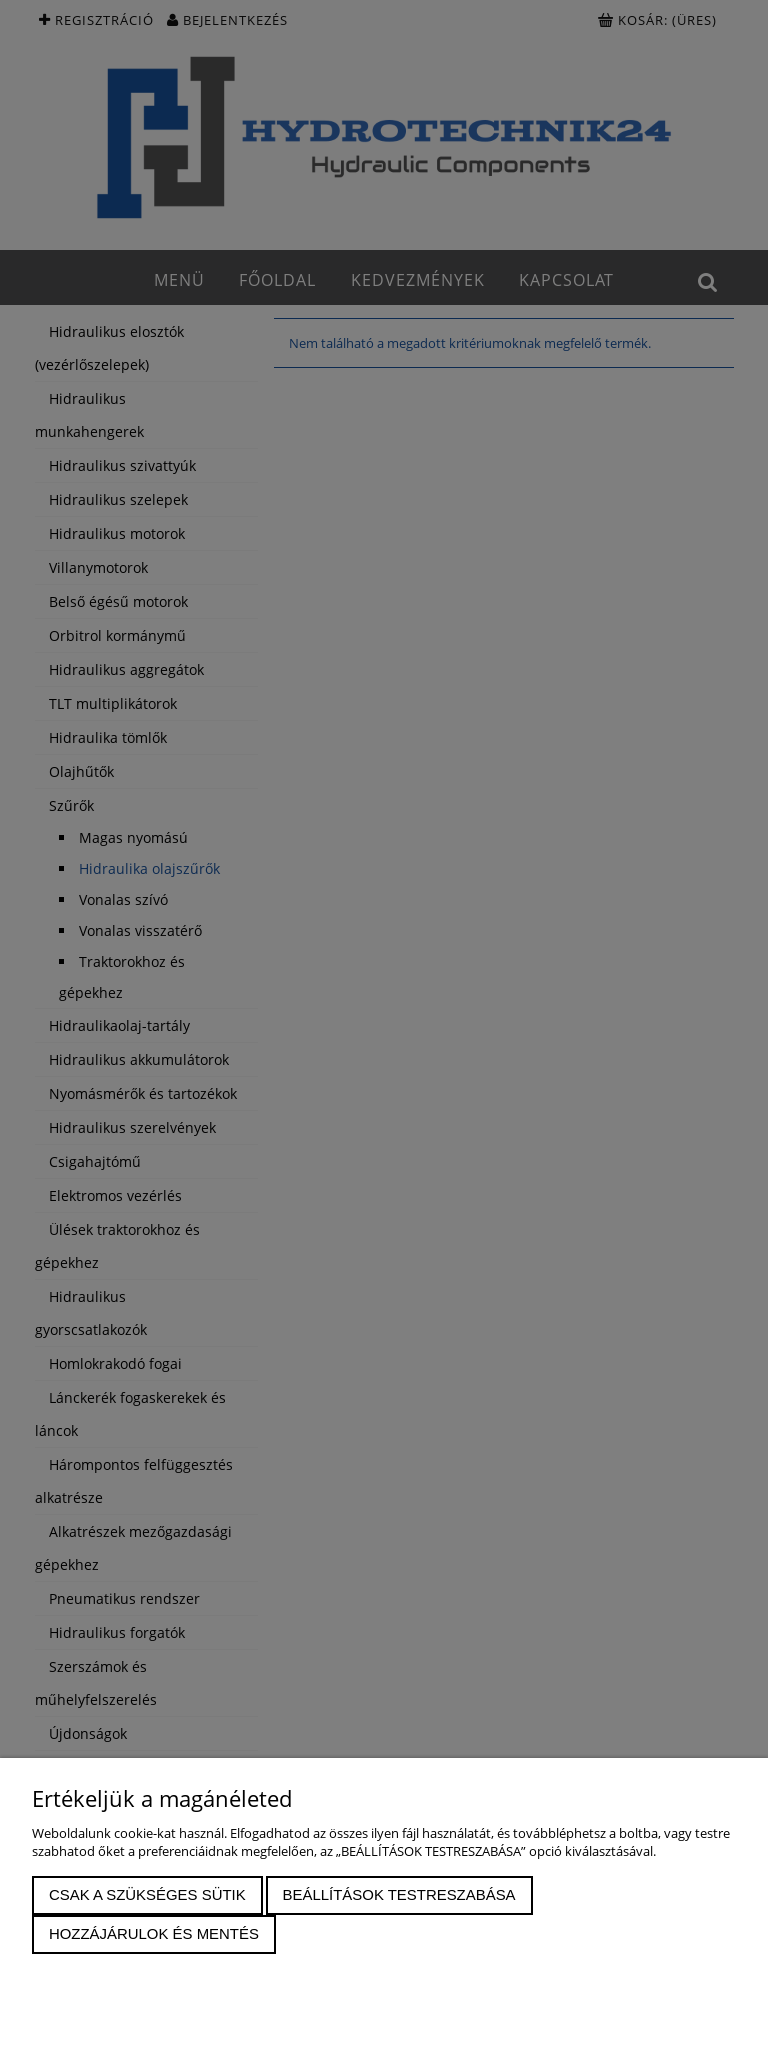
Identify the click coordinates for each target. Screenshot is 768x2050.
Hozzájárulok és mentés (154, 1933)
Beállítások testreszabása (399, 1894)
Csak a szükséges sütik (147, 1894)
